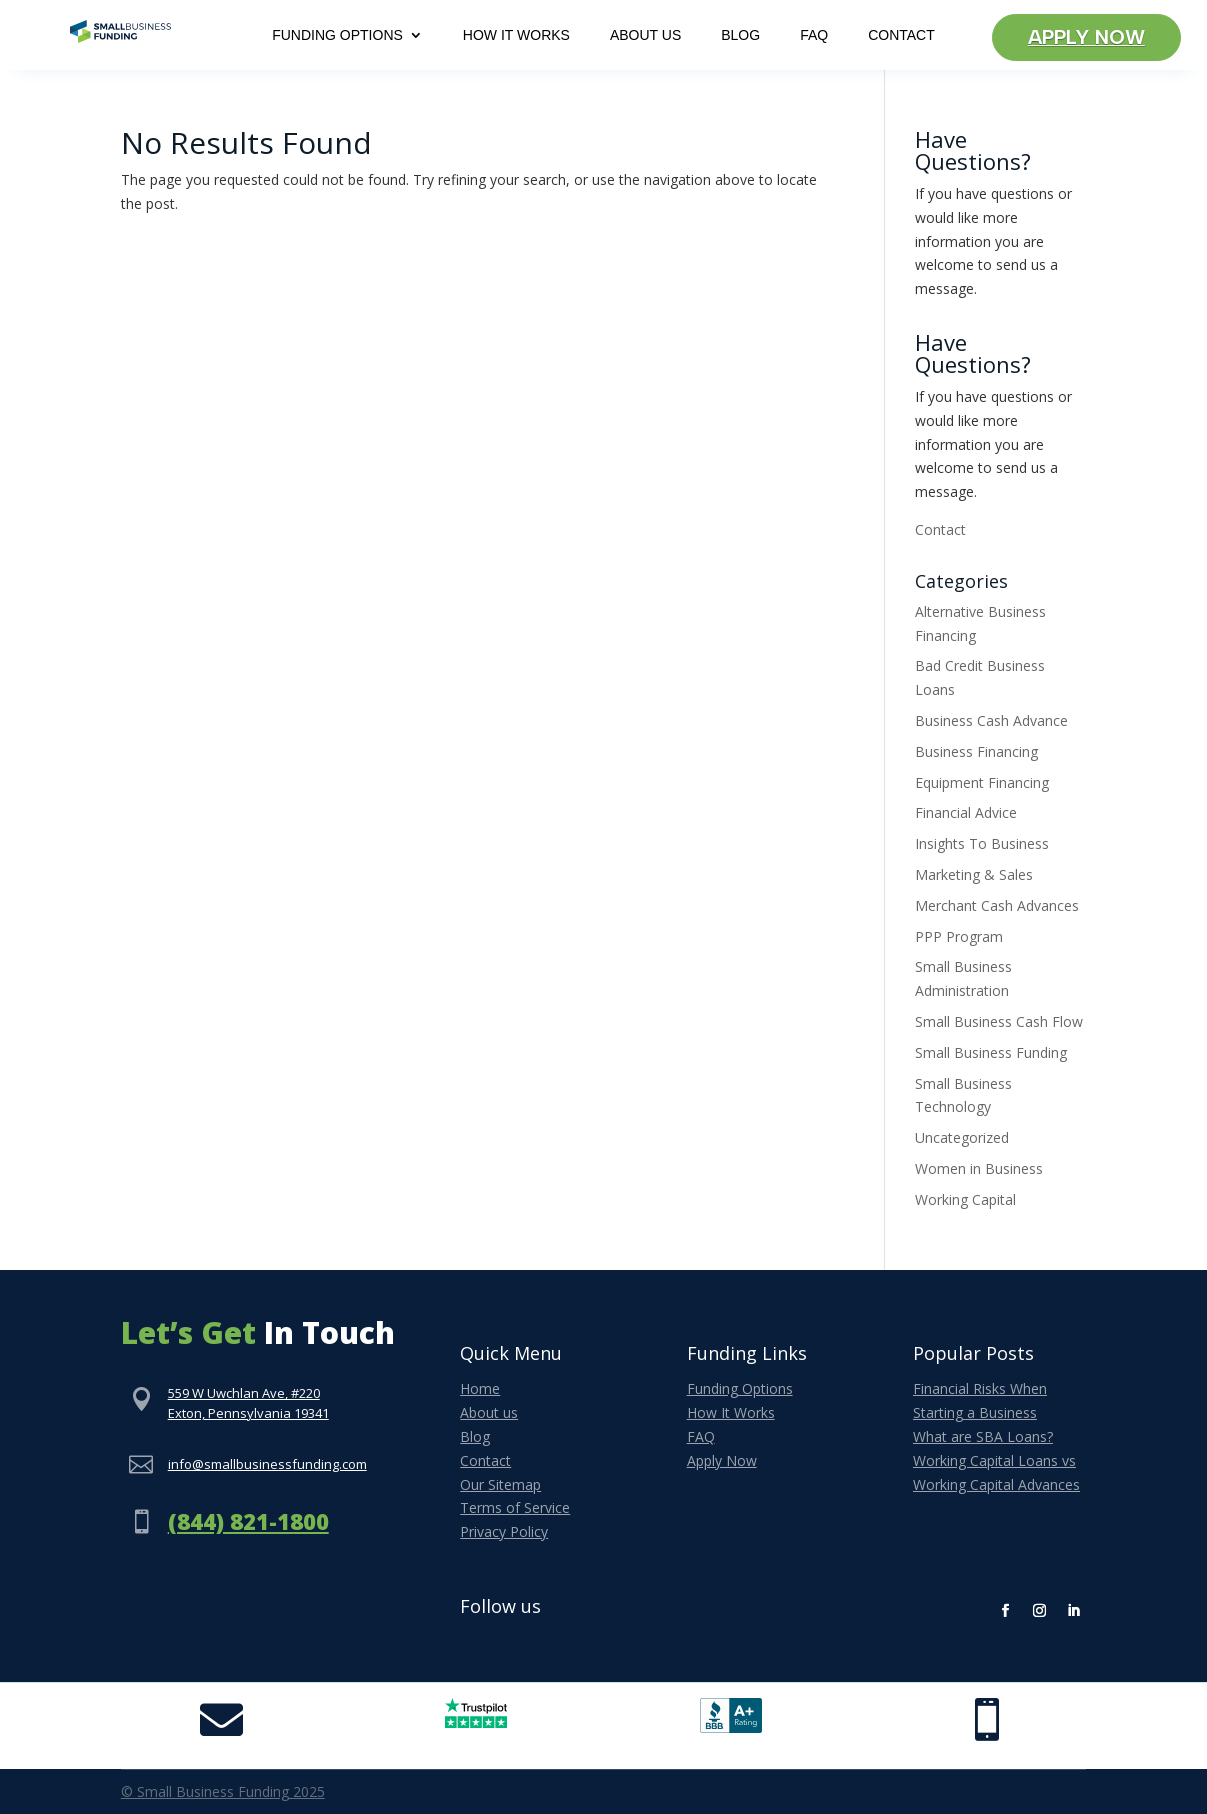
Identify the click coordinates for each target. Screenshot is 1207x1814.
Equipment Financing (982, 782)
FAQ (814, 35)
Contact (901, 35)
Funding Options (337, 35)
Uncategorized (962, 1137)
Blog (740, 35)
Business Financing (976, 751)
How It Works (516, 35)
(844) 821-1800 (248, 1521)
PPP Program (959, 936)
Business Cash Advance (991, 720)
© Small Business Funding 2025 (223, 1791)
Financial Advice (966, 812)
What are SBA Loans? (983, 1436)
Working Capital (965, 1199)
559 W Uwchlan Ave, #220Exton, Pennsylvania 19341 (248, 1403)
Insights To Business (982, 843)
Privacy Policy (504, 1531)
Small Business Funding (991, 1052)
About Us (645, 35)
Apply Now (1086, 38)
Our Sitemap (500, 1484)
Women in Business (979, 1168)
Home (480, 1388)
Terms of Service (515, 1507)
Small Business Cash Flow (999, 1021)
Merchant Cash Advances (997, 905)
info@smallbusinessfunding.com (267, 1464)
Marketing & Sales (974, 874)
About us (489, 1412)
